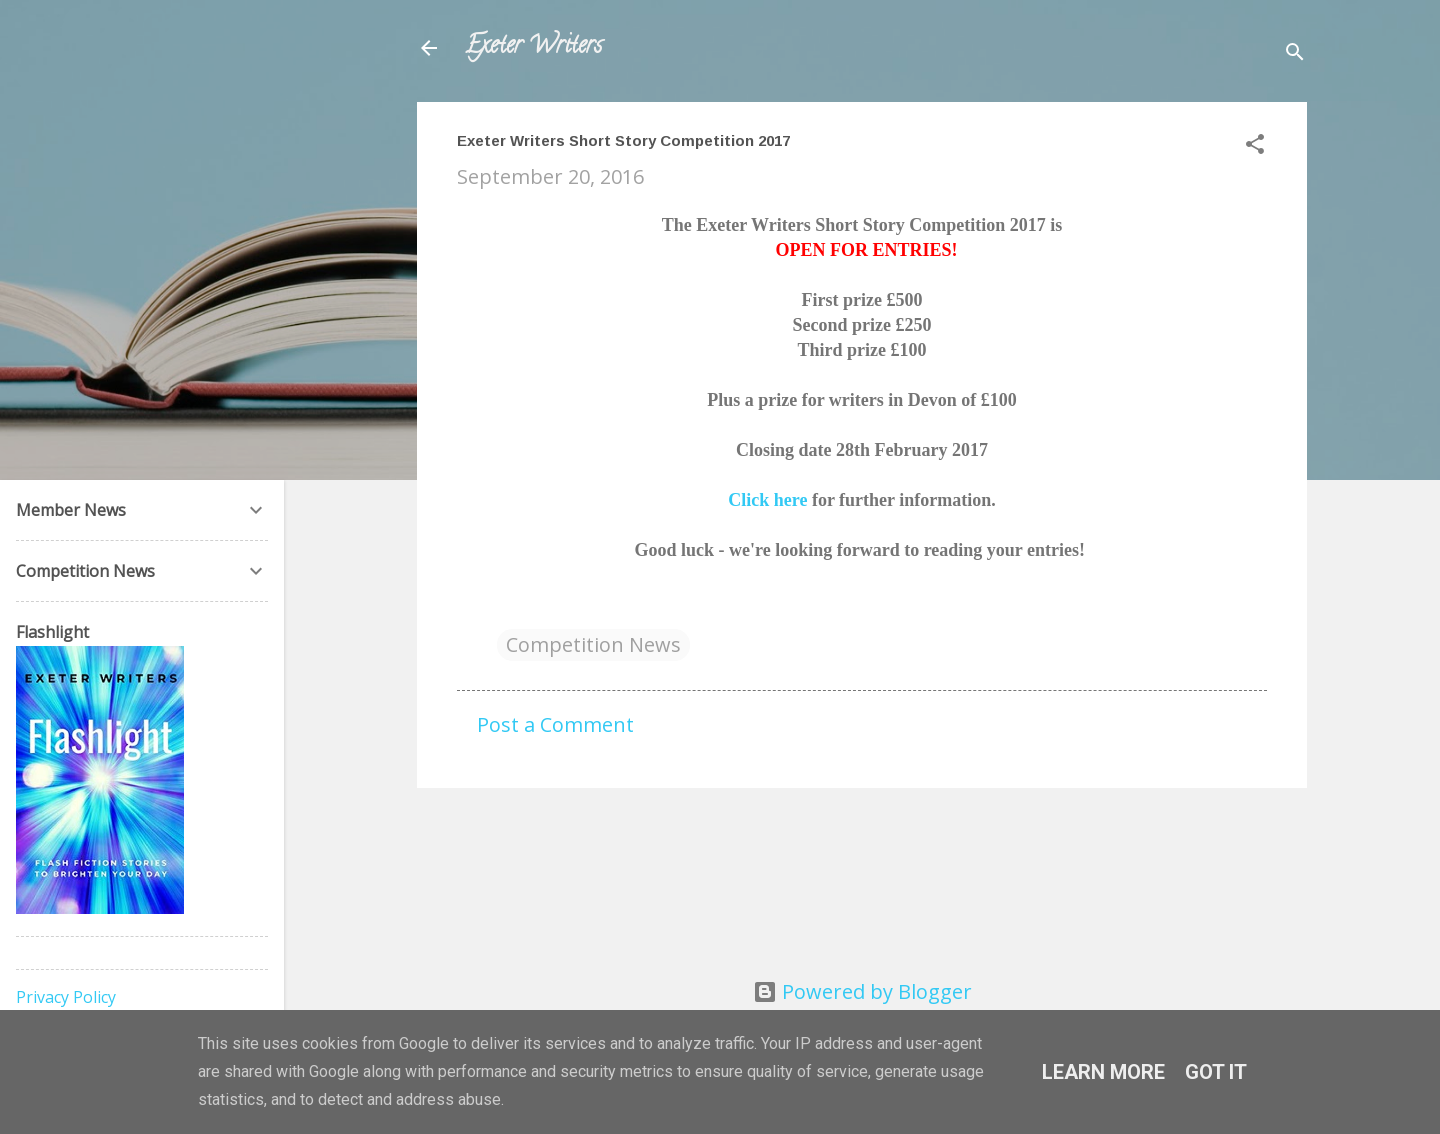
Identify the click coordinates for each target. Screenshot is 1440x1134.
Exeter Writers (533, 47)
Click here (767, 500)
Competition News (593, 644)
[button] (1255, 146)
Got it (1216, 1072)
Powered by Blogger (862, 991)
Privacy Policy (66, 997)
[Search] (1295, 54)
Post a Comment (555, 724)
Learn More (1103, 1072)
